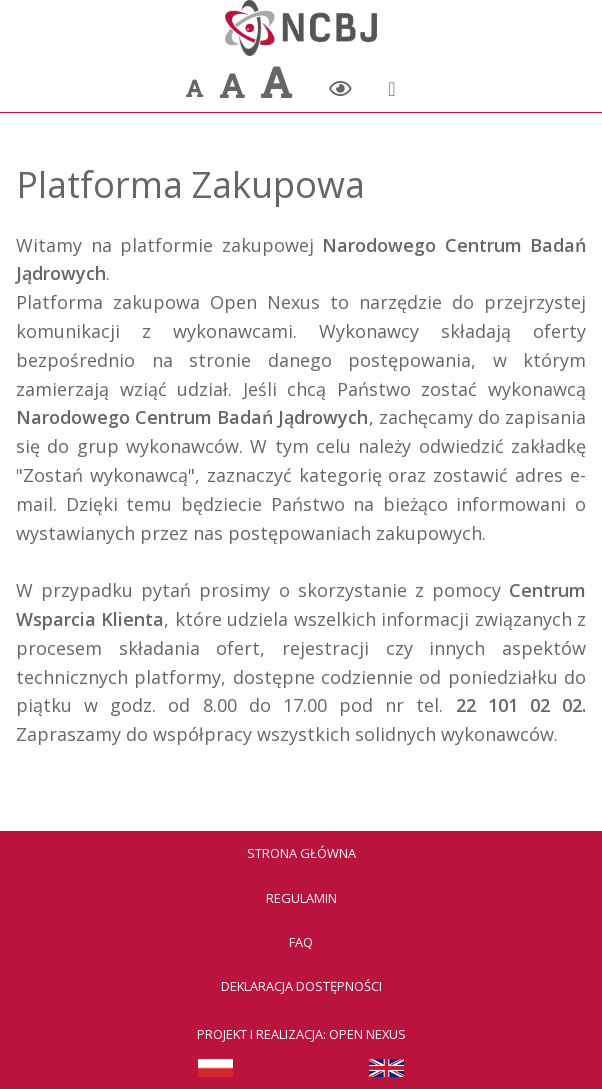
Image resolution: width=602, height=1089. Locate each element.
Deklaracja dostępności (301, 986)
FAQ (301, 942)
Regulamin (301, 898)
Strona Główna (301, 853)
